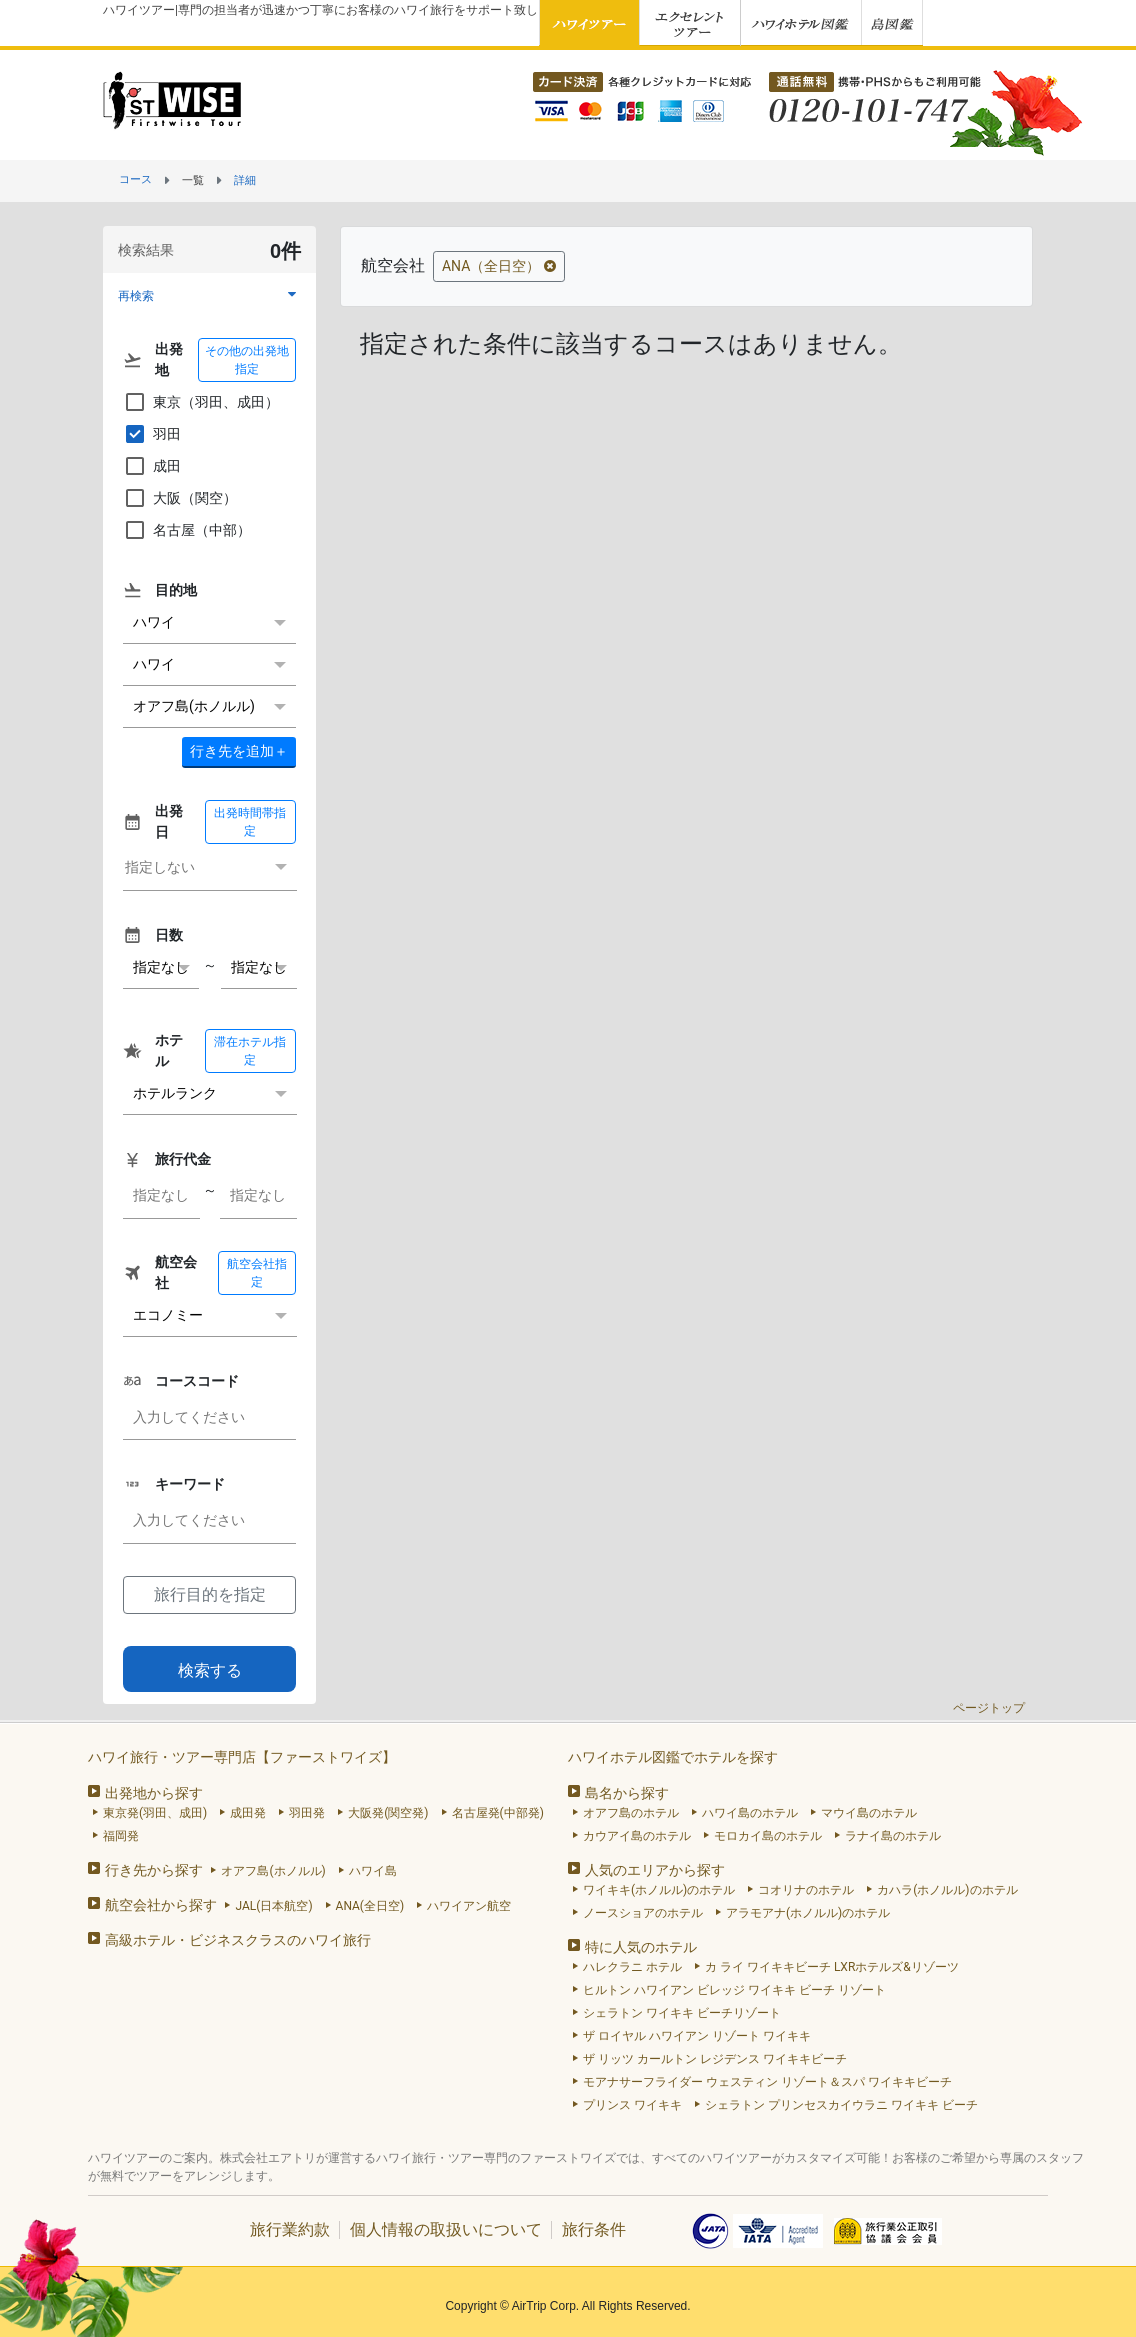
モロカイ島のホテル (768, 1836)
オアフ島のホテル (631, 1813)
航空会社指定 (257, 1273)
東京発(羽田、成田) (155, 1813)
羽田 (152, 434)
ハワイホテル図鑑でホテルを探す (673, 1757)
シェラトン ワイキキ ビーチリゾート (682, 2013)
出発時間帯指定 (250, 822)
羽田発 (307, 1813)
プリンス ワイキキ (632, 2105)
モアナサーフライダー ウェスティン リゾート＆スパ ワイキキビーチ (767, 2082)
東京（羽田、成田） (201, 402)
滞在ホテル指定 (250, 1051)
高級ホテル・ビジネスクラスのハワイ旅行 (238, 1940)
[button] (209, 295)
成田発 (248, 1813)
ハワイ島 (373, 1871)
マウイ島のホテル (869, 1813)
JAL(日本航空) (273, 1906)
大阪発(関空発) (388, 1813)
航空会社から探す (161, 1905)
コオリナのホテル (806, 1890)
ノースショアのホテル (643, 1913)
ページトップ (989, 1708)
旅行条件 (594, 2229)
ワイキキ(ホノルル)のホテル (659, 1890)
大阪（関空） (180, 498)
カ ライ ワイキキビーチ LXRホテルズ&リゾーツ (832, 1967)
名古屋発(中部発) (498, 1813)
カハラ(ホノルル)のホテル (947, 1890)
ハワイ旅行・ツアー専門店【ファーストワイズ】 (242, 1757)
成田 (152, 466)
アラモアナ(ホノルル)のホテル (808, 1913)
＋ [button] (239, 751)
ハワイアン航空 (469, 1906)
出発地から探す (154, 1793)
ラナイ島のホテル (893, 1836)
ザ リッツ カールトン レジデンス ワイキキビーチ (715, 2059)
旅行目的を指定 (210, 1594)
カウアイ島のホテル (637, 1836)
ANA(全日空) (370, 1906)
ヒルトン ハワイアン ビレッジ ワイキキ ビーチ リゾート (734, 1990)
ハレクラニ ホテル (632, 1967)
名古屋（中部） (187, 530)
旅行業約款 (290, 2229)
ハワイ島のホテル (750, 1813)
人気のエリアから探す (655, 1870)
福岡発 (121, 1836)
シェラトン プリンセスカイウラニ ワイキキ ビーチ (841, 2105)
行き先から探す (154, 1870)
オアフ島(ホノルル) (273, 1871)
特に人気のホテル (641, 1947)
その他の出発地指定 (247, 360)
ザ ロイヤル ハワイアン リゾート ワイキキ (697, 2036)
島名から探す (627, 1793)
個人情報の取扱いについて (446, 2229)
